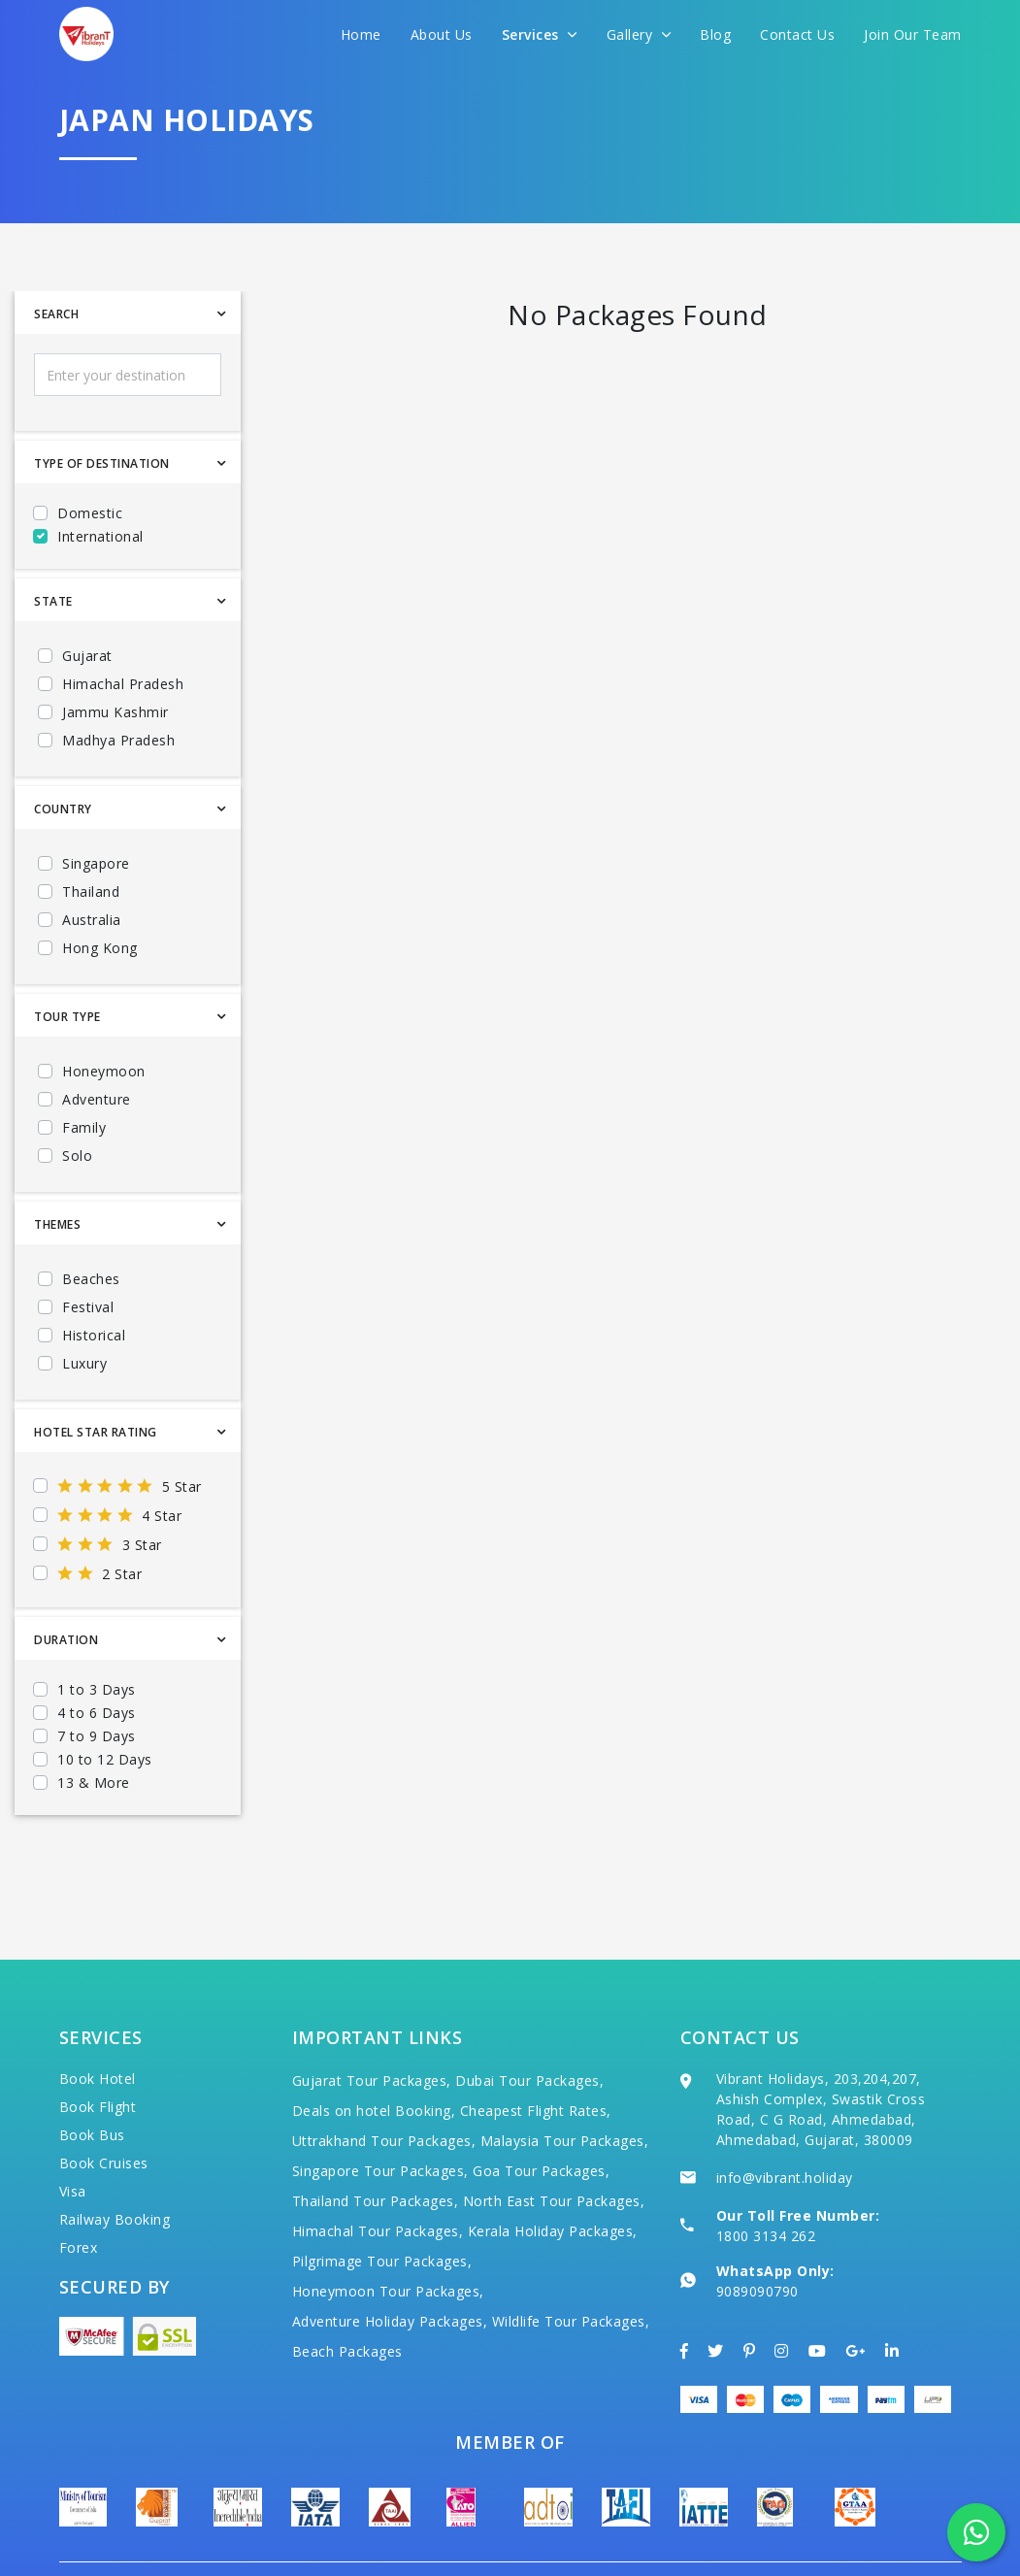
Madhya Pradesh (118, 740)
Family (84, 1127)
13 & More (93, 1782)
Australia (91, 919)
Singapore (96, 863)
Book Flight (98, 2049)
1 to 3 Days (96, 1689)
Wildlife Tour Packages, (571, 2264)
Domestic (89, 513)
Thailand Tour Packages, (375, 2143)
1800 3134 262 (766, 2178)
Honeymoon (104, 1071)
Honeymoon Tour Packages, (388, 2234)
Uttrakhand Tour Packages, (384, 2083)
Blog (715, 34)
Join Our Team (913, 34)
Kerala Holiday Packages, (553, 2173)
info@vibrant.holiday (784, 2120)
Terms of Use (796, 2537)
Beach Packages (347, 2294)
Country (63, 809)
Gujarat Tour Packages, (371, 2023)
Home (361, 34)
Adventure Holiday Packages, (390, 2264)
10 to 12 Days (104, 1759)
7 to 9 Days (96, 1736)
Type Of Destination (102, 463)
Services (539, 34)
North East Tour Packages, (554, 2143)
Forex (78, 2190)
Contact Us (797, 34)
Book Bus (92, 2077)
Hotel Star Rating (95, 1432)
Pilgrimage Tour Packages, (382, 2204)
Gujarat (87, 655)
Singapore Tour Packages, (380, 2113)
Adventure (96, 1099)
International (100, 536)
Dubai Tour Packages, (529, 2023)
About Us (442, 34)
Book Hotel (97, 2021)
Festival (88, 1307)
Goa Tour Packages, (541, 2113)
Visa (72, 2134)
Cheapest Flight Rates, (535, 2053)
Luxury (84, 1363)
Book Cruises (103, 2106)
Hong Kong (100, 948)
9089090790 (757, 2234)
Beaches (91, 1279)
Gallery (639, 34)
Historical (93, 1335)
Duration (66, 1640)
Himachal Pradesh (122, 684)
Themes (57, 1224)
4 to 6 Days (96, 1712)
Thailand (90, 891)
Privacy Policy (912, 2537)
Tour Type (67, 1016)
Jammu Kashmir (115, 712)
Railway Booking (115, 2162)
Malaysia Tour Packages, (564, 2083)
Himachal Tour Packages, (378, 2173)
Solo (77, 1155)
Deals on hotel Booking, (374, 2053)
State (53, 601)
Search (56, 314)
